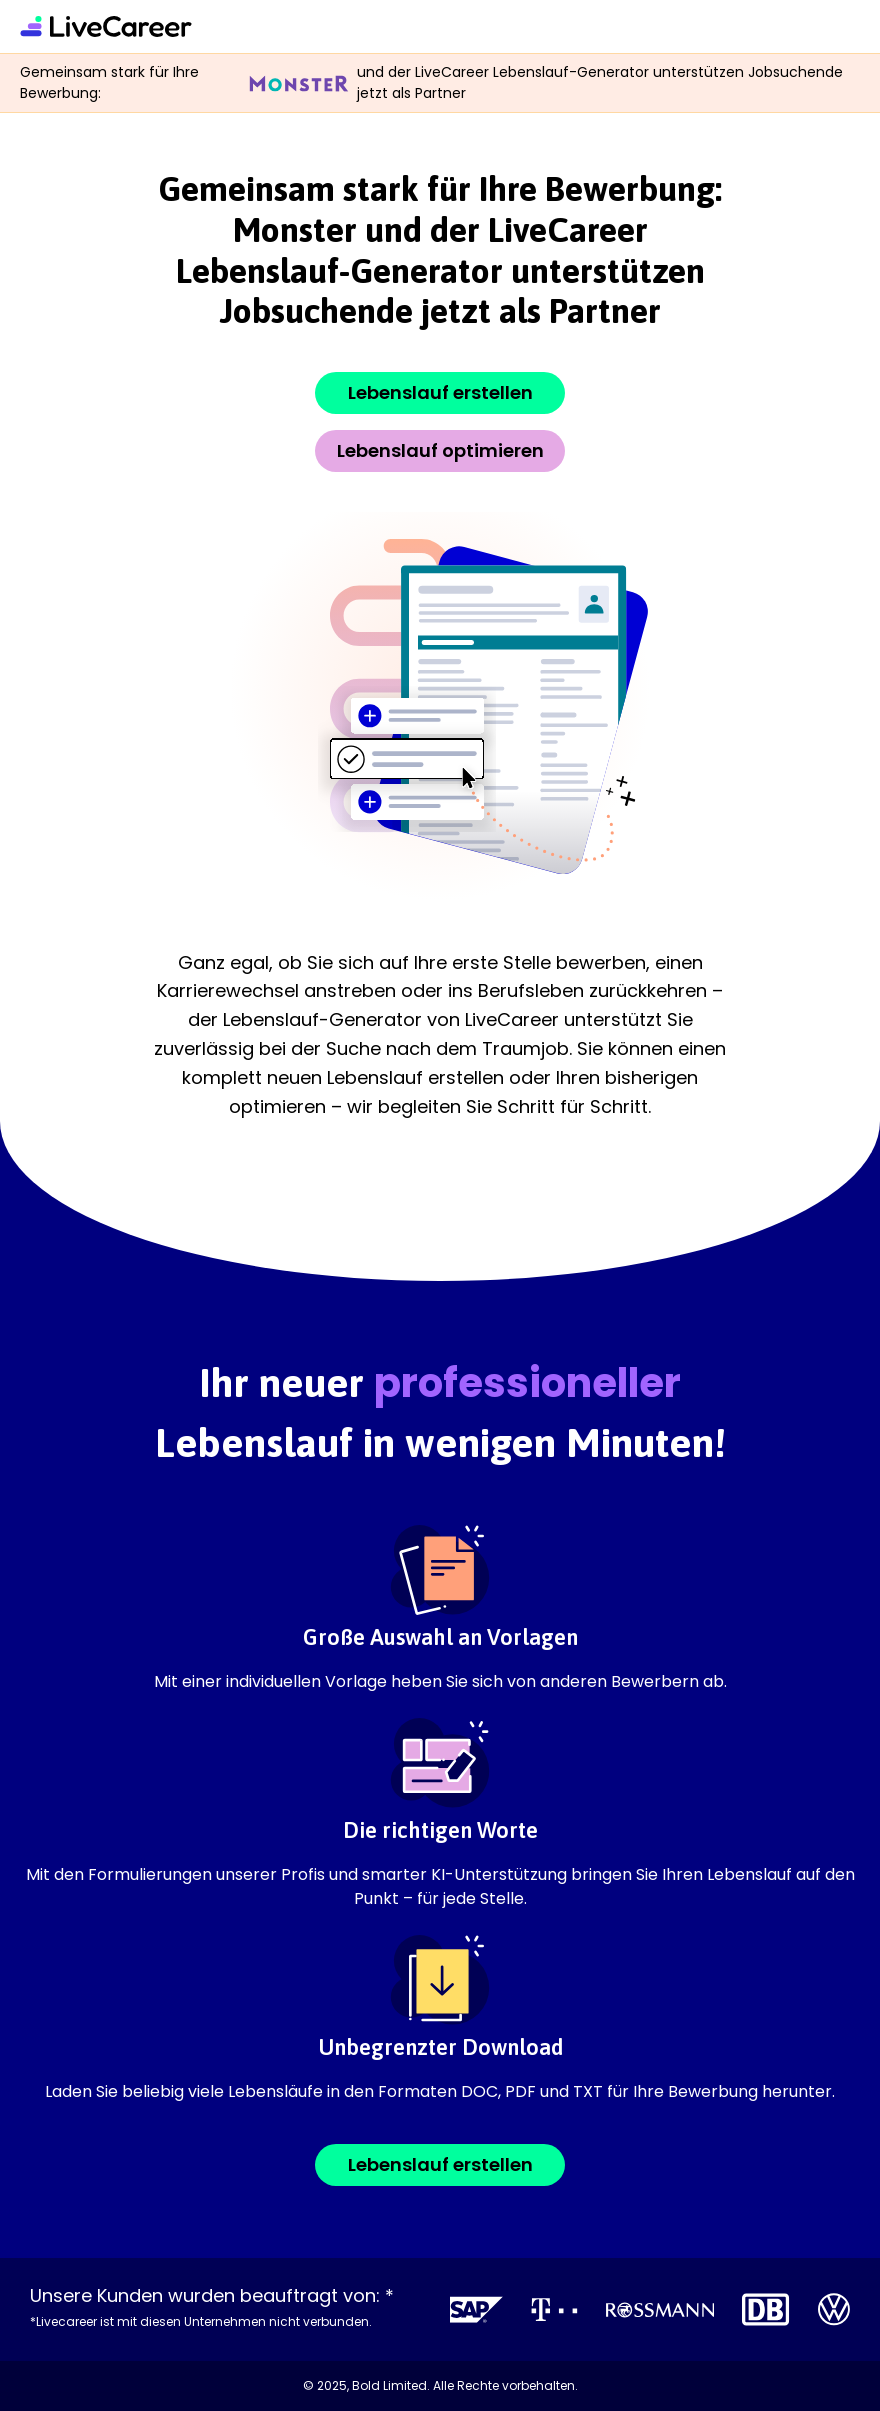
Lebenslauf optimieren (440, 450)
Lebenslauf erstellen (440, 392)
